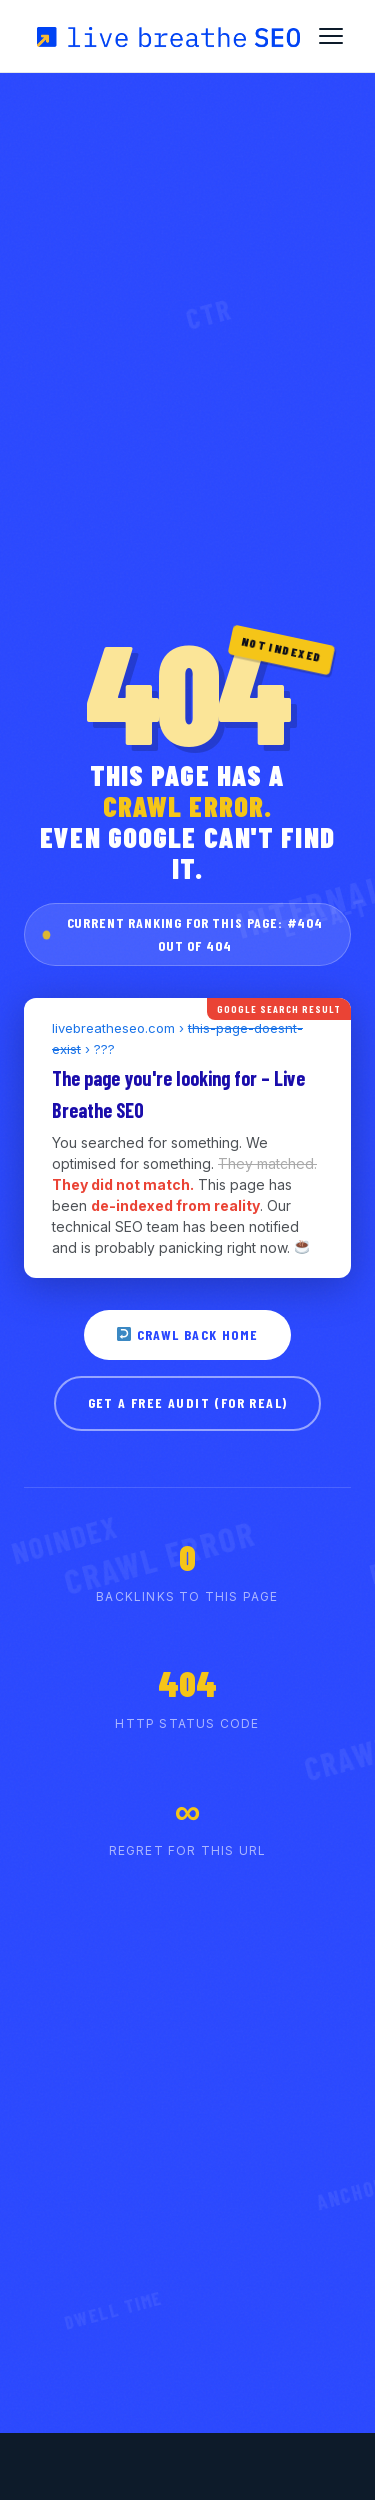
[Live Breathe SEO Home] (167, 36)
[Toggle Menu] (331, 36)
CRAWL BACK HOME (187, 1334)
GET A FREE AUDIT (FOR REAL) (188, 1402)
